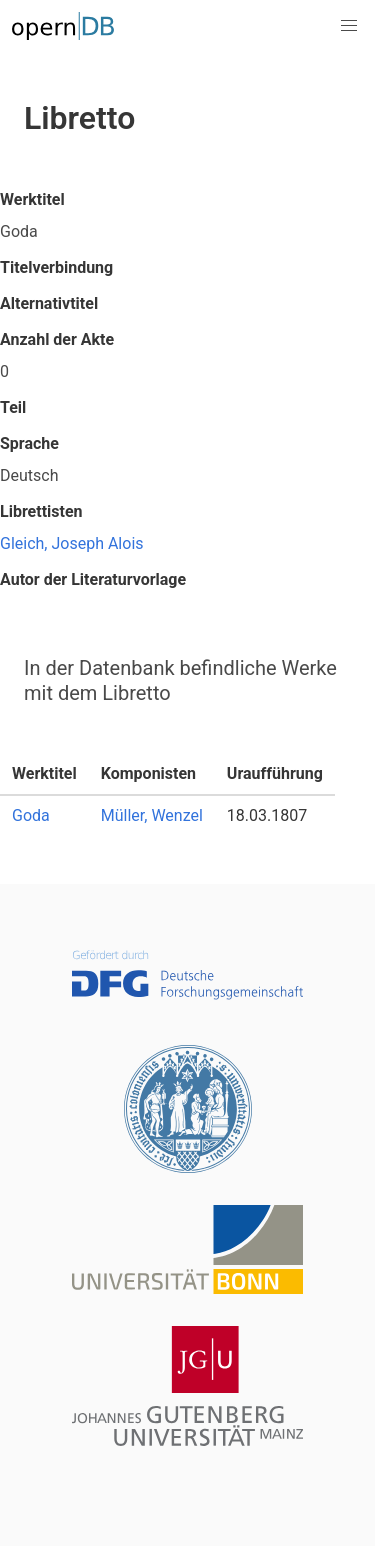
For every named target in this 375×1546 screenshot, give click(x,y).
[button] (349, 26)
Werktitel (32, 199)
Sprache (29, 443)
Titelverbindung (56, 267)
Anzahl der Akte (57, 339)
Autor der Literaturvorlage (93, 579)
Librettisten (41, 511)
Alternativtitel (49, 303)
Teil (13, 407)
